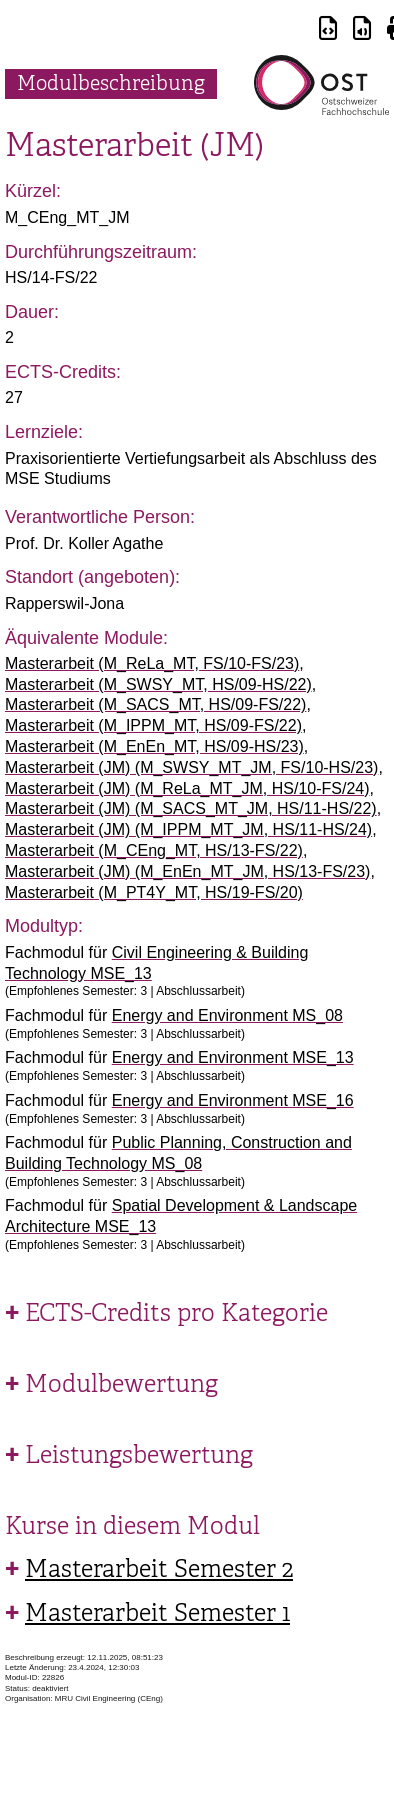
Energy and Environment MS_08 (227, 1015)
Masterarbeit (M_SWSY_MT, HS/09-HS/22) (158, 684)
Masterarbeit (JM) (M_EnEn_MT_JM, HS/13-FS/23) (187, 871)
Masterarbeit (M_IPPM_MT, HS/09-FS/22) (153, 725)
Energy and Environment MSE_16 (233, 1100)
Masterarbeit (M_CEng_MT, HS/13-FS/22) (154, 850)
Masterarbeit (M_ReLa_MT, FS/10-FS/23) (152, 663)
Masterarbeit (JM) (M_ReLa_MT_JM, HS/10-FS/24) (187, 788)
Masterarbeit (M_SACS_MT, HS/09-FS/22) (155, 704)
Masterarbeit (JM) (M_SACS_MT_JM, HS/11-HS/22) (191, 808)
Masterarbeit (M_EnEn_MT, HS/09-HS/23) (154, 746)
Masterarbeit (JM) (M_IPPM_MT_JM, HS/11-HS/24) (188, 829)
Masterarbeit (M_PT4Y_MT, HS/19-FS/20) (154, 892)
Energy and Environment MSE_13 (233, 1057)
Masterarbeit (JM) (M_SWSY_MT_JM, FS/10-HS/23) (191, 767)
